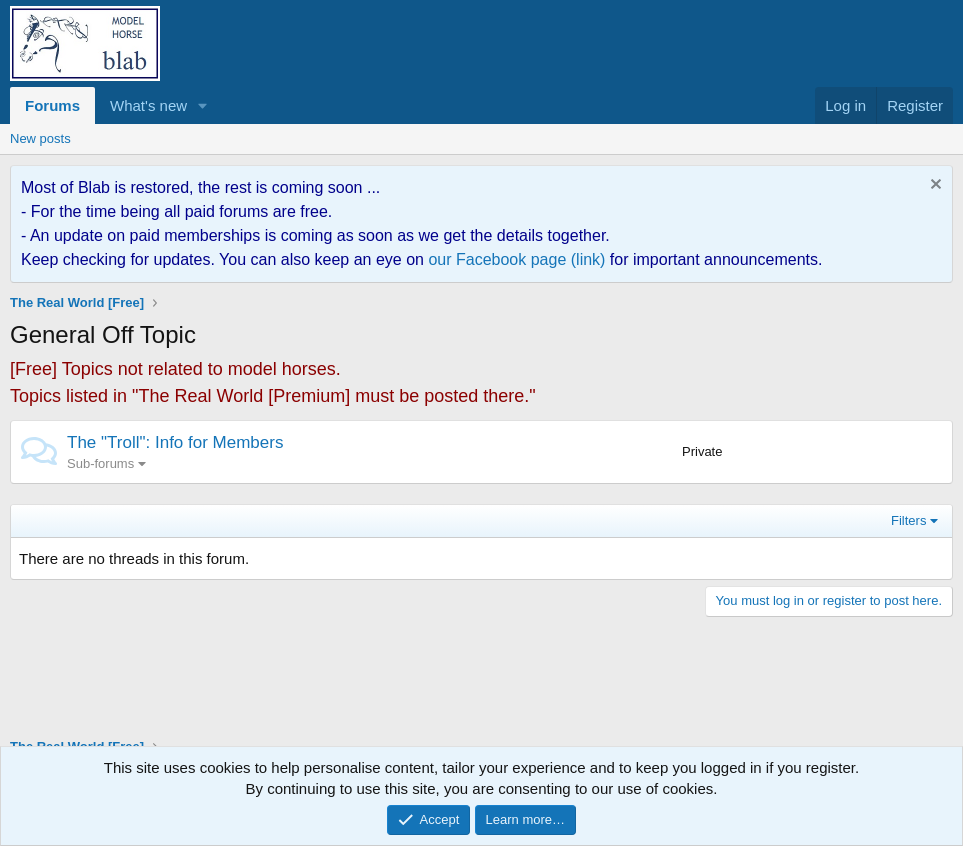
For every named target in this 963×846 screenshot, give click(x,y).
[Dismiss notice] (933, 186)
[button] (203, 105)
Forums (52, 105)
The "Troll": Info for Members (175, 442)
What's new (148, 105)
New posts (40, 138)
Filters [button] (908, 520)
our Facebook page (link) (516, 259)
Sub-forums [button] (100, 463)
